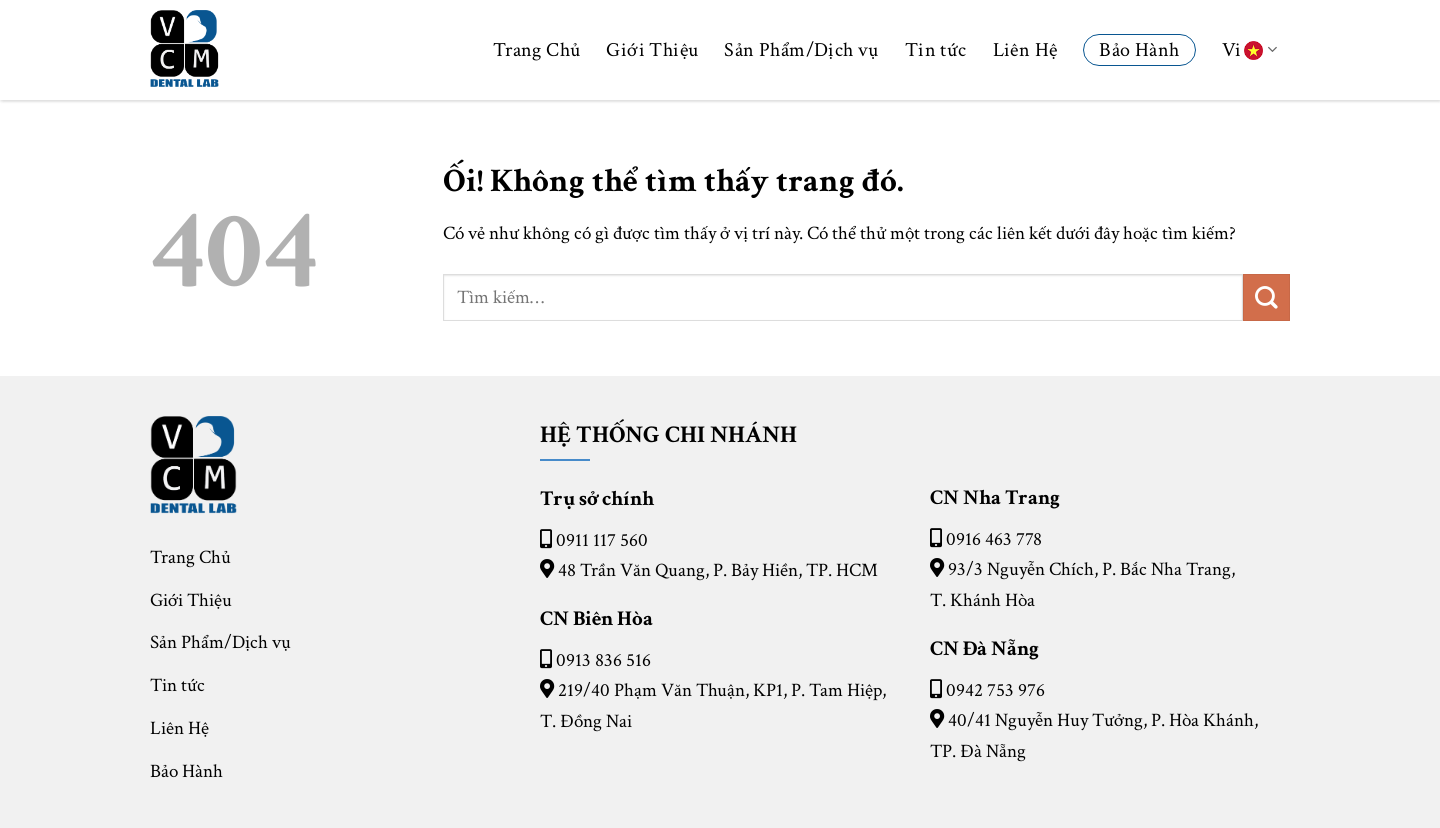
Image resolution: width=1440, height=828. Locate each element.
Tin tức (936, 50)
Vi (1249, 50)
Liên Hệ (1025, 50)
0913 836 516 (603, 660)
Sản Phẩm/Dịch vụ (801, 50)
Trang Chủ (537, 50)
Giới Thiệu (652, 50)
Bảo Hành (1139, 50)
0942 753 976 (995, 690)
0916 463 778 (994, 539)
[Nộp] (1266, 297)
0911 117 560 (602, 540)
